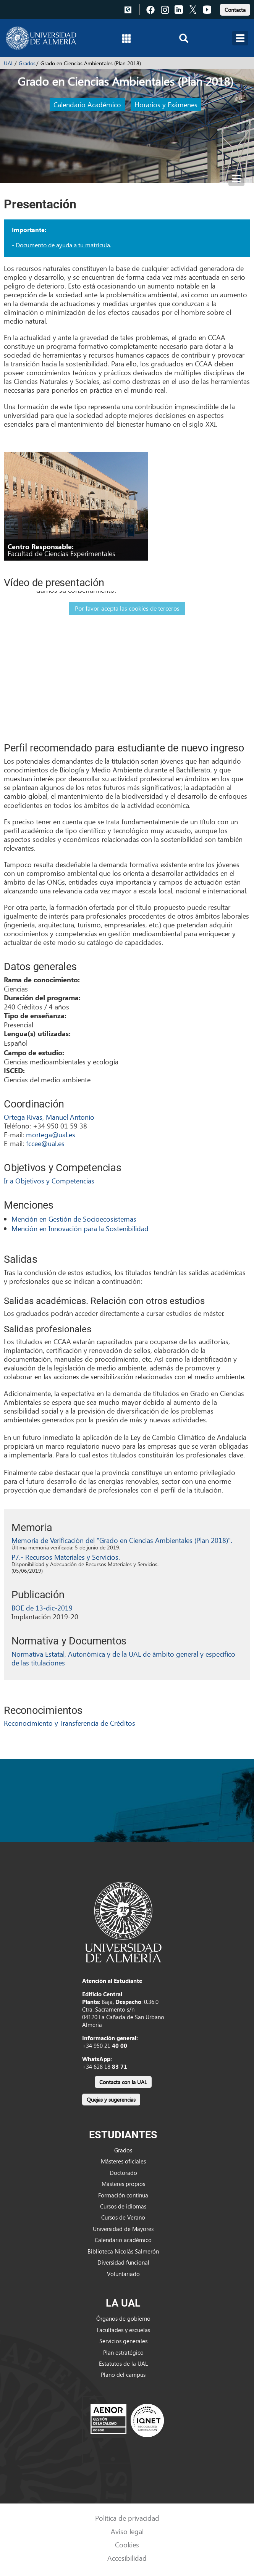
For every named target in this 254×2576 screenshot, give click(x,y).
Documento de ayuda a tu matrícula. (63, 245)
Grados (27, 63)
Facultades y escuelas (123, 2330)
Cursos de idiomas (123, 2206)
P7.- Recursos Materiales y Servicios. (65, 1557)
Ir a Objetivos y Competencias (49, 1180)
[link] (235, 8)
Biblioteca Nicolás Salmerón (123, 2251)
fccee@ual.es (45, 1143)
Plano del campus (123, 2374)
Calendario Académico (87, 104)
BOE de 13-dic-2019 (42, 1607)
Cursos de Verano (123, 2217)
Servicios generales (123, 2341)
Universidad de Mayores (123, 2229)
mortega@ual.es (50, 1134)
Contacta (235, 9)
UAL (9, 63)
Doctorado (123, 2172)
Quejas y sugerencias (111, 2099)
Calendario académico (123, 2240)
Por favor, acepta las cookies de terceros (127, 608)
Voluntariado (123, 2274)
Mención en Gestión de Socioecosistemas (73, 1219)
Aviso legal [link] (127, 2531)
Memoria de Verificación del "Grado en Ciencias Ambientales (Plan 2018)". (121, 1540)
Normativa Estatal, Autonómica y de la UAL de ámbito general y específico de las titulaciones (123, 1658)
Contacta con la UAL (123, 2082)
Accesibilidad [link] (127, 2558)
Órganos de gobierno (123, 2318)
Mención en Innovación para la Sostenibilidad (80, 1228)
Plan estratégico (123, 2352)
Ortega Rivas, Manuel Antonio (49, 1117)
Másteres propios (123, 2184)
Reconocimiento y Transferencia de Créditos (69, 1723)
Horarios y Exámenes (165, 104)
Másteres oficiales (123, 2161)
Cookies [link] (127, 2544)
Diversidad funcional (123, 2262)
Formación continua (123, 2195)
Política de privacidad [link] (127, 2518)
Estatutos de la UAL (123, 2363)
